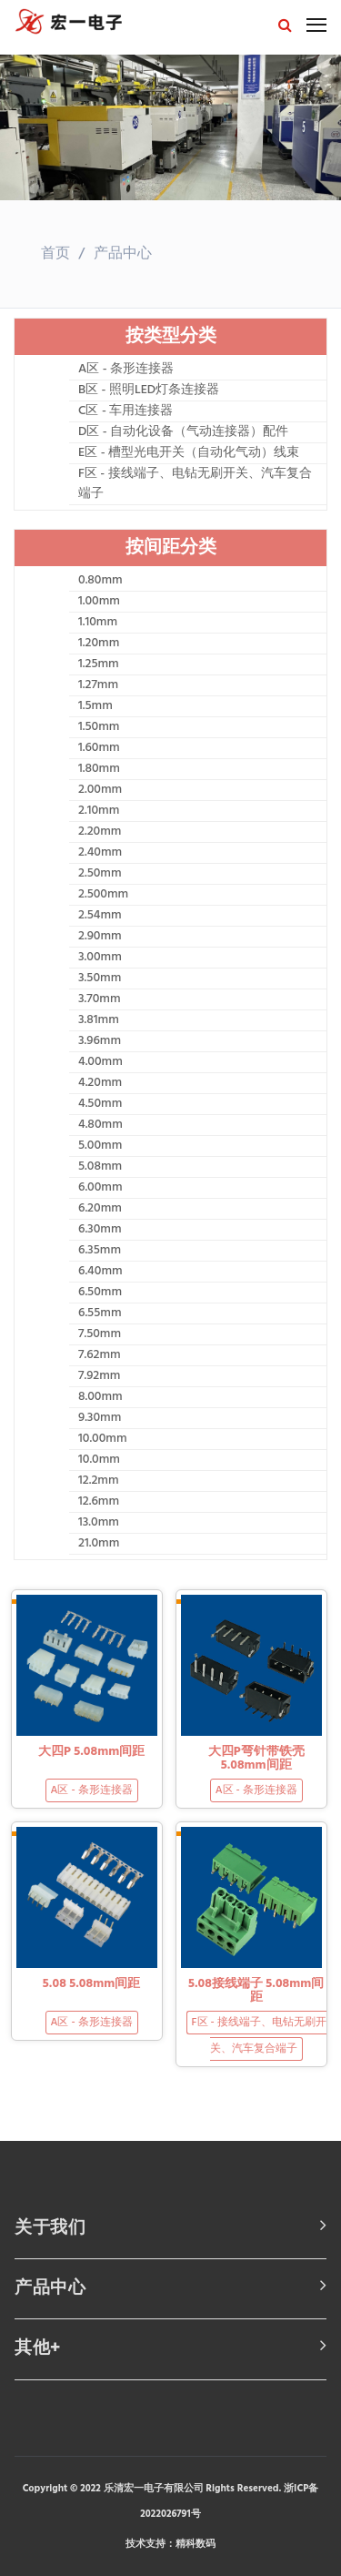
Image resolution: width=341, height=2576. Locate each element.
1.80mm (99, 769)
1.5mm (95, 706)
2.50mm (100, 874)
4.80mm (100, 1125)
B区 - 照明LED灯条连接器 (148, 390)
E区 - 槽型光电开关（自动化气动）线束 (188, 453)
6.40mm (100, 1272)
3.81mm (98, 1020)
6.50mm (100, 1293)
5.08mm (100, 1167)
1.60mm (99, 748)
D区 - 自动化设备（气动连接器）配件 (183, 432)
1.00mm (99, 602)
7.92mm (99, 1376)
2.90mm (100, 937)
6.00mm (100, 1188)
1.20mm (98, 644)
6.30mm (100, 1230)
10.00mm (102, 1439)
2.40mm (100, 853)
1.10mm (97, 623)
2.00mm (100, 790)
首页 (55, 254)
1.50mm (98, 727)
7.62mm (99, 1355)
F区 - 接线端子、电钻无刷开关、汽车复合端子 (195, 484)
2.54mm (100, 916)
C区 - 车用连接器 (125, 411)
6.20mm (100, 1209)
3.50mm (99, 979)
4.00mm (100, 1062)
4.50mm (100, 1104)
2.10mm (98, 811)
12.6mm (98, 1502)
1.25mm (98, 664)
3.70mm (99, 999)
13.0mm (98, 1523)
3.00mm (100, 958)
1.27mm (98, 685)
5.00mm (100, 1146)
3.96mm (99, 1041)
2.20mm (99, 832)
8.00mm (100, 1397)
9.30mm (99, 1418)
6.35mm (99, 1251)
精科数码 (196, 2544)
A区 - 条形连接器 (126, 370)
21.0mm (98, 1544)
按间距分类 (170, 548)
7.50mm (99, 1334)
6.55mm (100, 1313)
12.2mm (98, 1481)
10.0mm (99, 1460)
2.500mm (103, 895)
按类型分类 (170, 336)
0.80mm (100, 581)
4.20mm (100, 1083)
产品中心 (123, 254)
